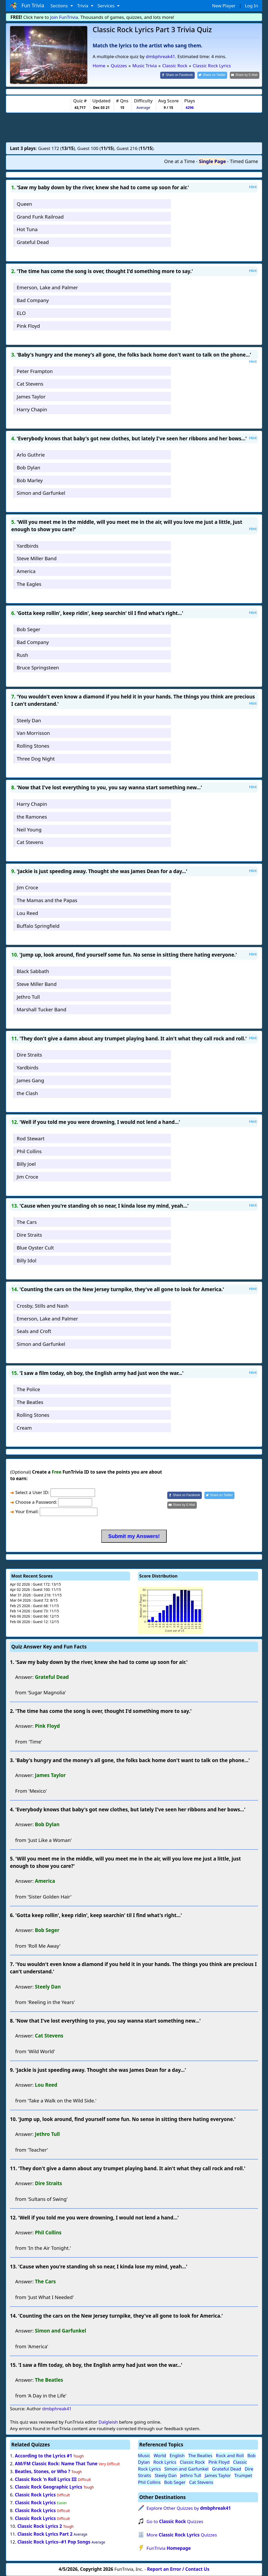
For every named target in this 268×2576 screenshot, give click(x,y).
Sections (60, 6)
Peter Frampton (35, 371)
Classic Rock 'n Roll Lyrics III (46, 2479)
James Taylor (31, 396)
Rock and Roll (230, 2455)
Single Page (212, 161)
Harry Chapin (32, 409)
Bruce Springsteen (38, 667)
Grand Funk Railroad (40, 216)
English (177, 2455)
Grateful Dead (33, 242)
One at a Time (179, 161)
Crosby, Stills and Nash (43, 1305)
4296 (190, 107)
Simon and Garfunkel (41, 493)
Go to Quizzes (175, 2521)
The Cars (27, 1222)
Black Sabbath (33, 971)
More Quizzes (182, 2535)
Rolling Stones (33, 745)
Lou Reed (27, 913)
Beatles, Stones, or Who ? (42, 2471)
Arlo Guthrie (31, 454)
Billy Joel (26, 1164)
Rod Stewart (30, 1138)
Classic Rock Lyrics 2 (39, 2526)
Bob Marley (30, 480)
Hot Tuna (27, 229)
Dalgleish (108, 2422)
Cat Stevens (30, 383)
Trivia (83, 6)
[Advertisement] (134, 127)
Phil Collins (29, 1151)
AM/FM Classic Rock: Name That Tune (56, 2464)
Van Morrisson (33, 733)
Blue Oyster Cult (35, 1247)
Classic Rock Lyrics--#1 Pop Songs (53, 2542)
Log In (251, 6)
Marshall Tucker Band (41, 1009)
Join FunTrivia (64, 17)
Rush (22, 655)
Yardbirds (27, 545)
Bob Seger (28, 629)
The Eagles (29, 584)
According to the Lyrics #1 (43, 2456)
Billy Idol (26, 1260)
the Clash (27, 1093)
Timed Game (244, 161)
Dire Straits (29, 1054)
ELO (21, 313)
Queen (24, 204)
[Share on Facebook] (177, 75)
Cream (24, 1427)
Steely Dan (29, 720)
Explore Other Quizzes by (189, 2508)
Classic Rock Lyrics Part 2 (44, 2534)
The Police (28, 1389)
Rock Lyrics (164, 2462)
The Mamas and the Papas (47, 900)
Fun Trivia (27, 6)
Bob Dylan (28, 467)
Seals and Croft (34, 1331)
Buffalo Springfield (38, 926)
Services (107, 6)
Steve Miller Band (37, 558)
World (160, 2455)
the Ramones (32, 816)
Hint (253, 186)
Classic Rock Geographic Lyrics (48, 2487)
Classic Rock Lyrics (35, 2495)
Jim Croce (27, 887)
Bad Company (33, 300)
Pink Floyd (28, 326)
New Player (223, 6)
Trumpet (243, 2475)
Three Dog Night (36, 758)
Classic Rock (192, 2462)
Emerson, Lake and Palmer (47, 287)
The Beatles (30, 1402)
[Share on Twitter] (212, 75)
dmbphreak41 (160, 56)
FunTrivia (169, 2548)
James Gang (30, 1080)
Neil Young (29, 829)
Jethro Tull (28, 996)
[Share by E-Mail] (244, 75)
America (26, 571)
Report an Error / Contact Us (178, 2569)
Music (144, 2455)
